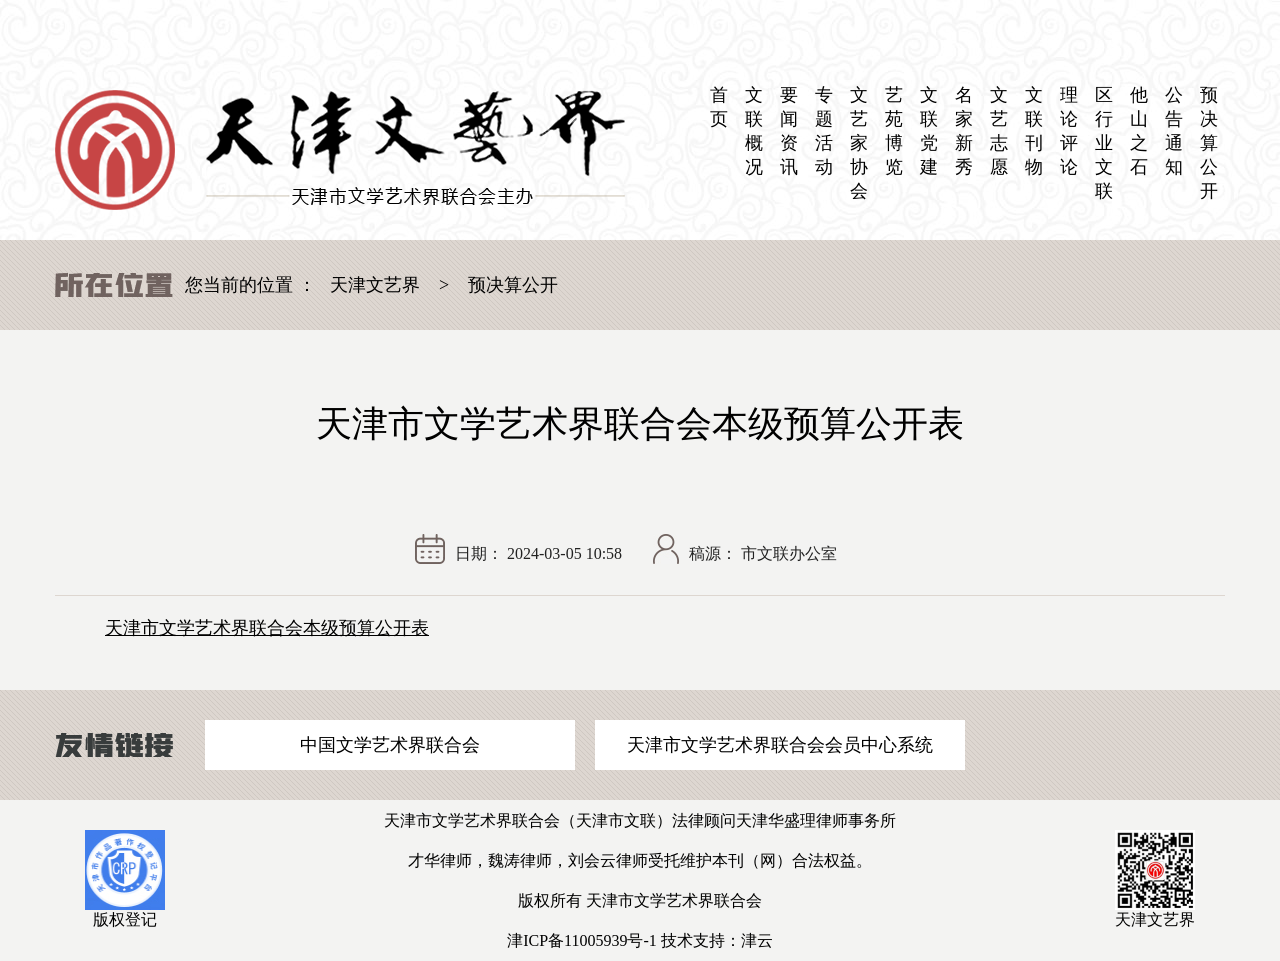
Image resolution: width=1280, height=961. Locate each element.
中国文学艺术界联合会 (390, 745)
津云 (757, 940)
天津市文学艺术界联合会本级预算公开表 (267, 628)
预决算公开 (1209, 143)
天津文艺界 (375, 285)
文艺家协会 (859, 143)
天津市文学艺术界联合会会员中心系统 (780, 745)
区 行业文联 (1104, 143)
